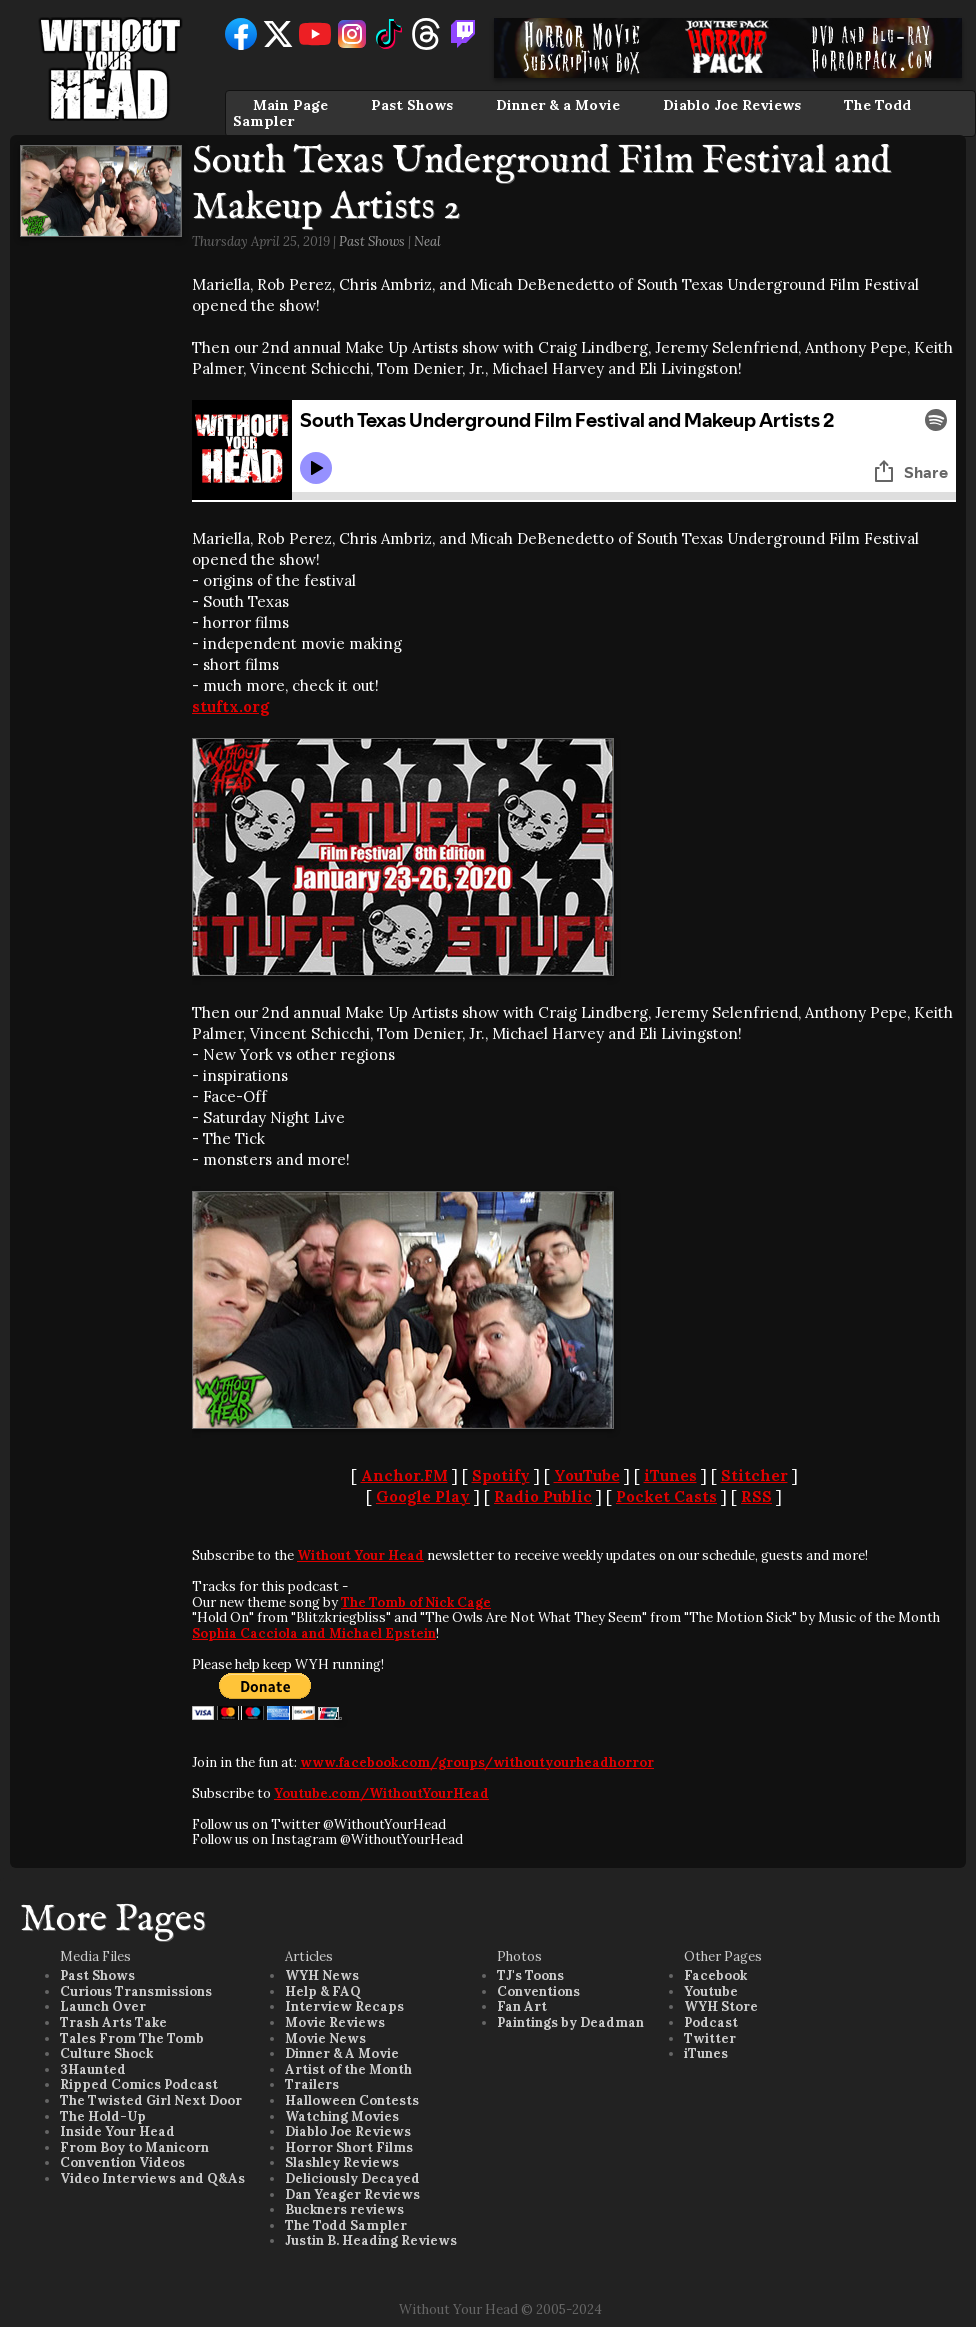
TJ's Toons (530, 1975)
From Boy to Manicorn (134, 2147)
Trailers (312, 2084)
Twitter (710, 2038)
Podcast (711, 2022)
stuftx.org (230, 706)
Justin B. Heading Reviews (371, 2240)
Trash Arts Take (113, 2022)
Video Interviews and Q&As (152, 2178)
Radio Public (543, 1496)
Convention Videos (122, 2162)
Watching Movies (342, 2116)
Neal (427, 241)
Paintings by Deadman (570, 2022)
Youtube (711, 1991)
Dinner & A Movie (342, 2053)
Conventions (538, 1991)
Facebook (715, 1975)
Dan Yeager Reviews (352, 2194)
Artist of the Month (348, 2069)
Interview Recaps (344, 2006)
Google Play (423, 1496)
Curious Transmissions (136, 1991)
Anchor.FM (404, 1475)
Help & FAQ (323, 1991)
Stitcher (754, 1475)
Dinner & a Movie (558, 105)
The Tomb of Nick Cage (416, 1602)
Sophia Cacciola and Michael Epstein (314, 1633)
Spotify (501, 1475)
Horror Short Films (349, 2147)
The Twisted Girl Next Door (151, 2100)
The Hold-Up (103, 2116)
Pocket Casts (666, 1496)
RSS (756, 1496)
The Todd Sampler (346, 2225)
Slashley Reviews (342, 2162)
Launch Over (103, 2006)
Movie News (325, 2038)
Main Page (290, 105)
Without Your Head (360, 1555)
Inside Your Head (117, 2131)
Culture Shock (106, 2053)
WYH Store (721, 2006)
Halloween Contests (352, 2100)
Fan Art (522, 2006)
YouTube (587, 1475)
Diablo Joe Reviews (732, 105)
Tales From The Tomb (132, 2038)
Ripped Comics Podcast (139, 2084)
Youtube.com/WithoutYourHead (381, 1793)
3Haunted (93, 2069)
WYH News (322, 1975)
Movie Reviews (335, 2022)
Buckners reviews (344, 2209)
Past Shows (412, 105)
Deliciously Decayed (352, 2178)
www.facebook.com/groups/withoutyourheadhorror (477, 1762)
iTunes (670, 1475)
